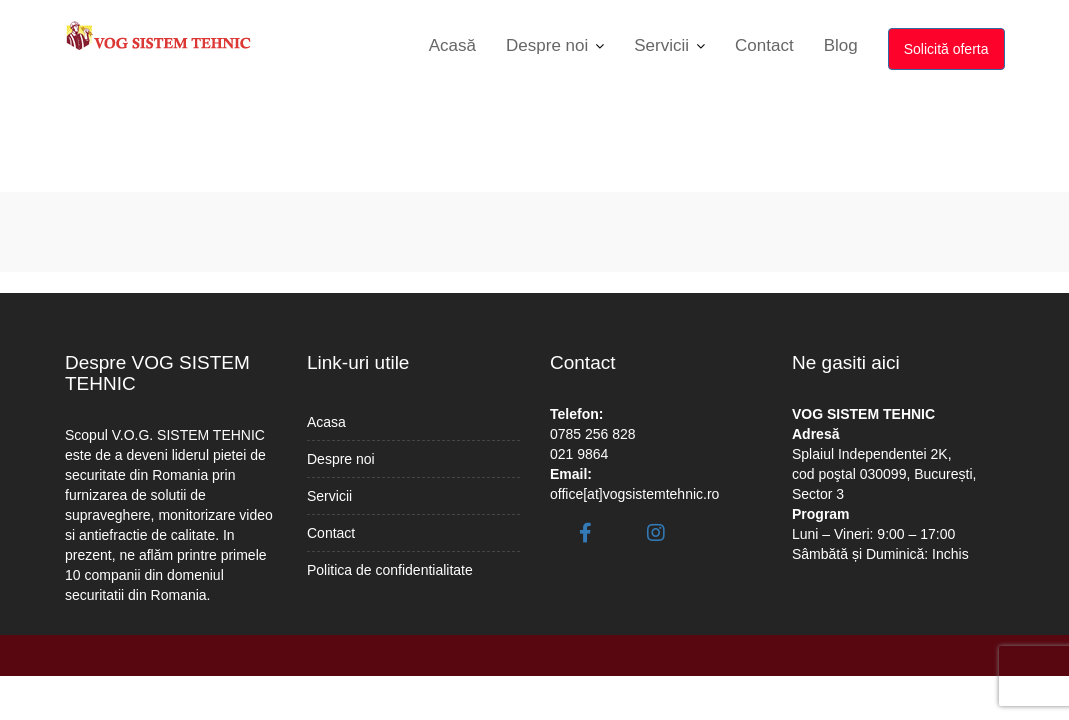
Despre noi (547, 45)
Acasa (326, 422)
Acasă (452, 45)
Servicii (661, 45)
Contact (764, 45)
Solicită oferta (946, 49)
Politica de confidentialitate (390, 570)
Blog (841, 45)
